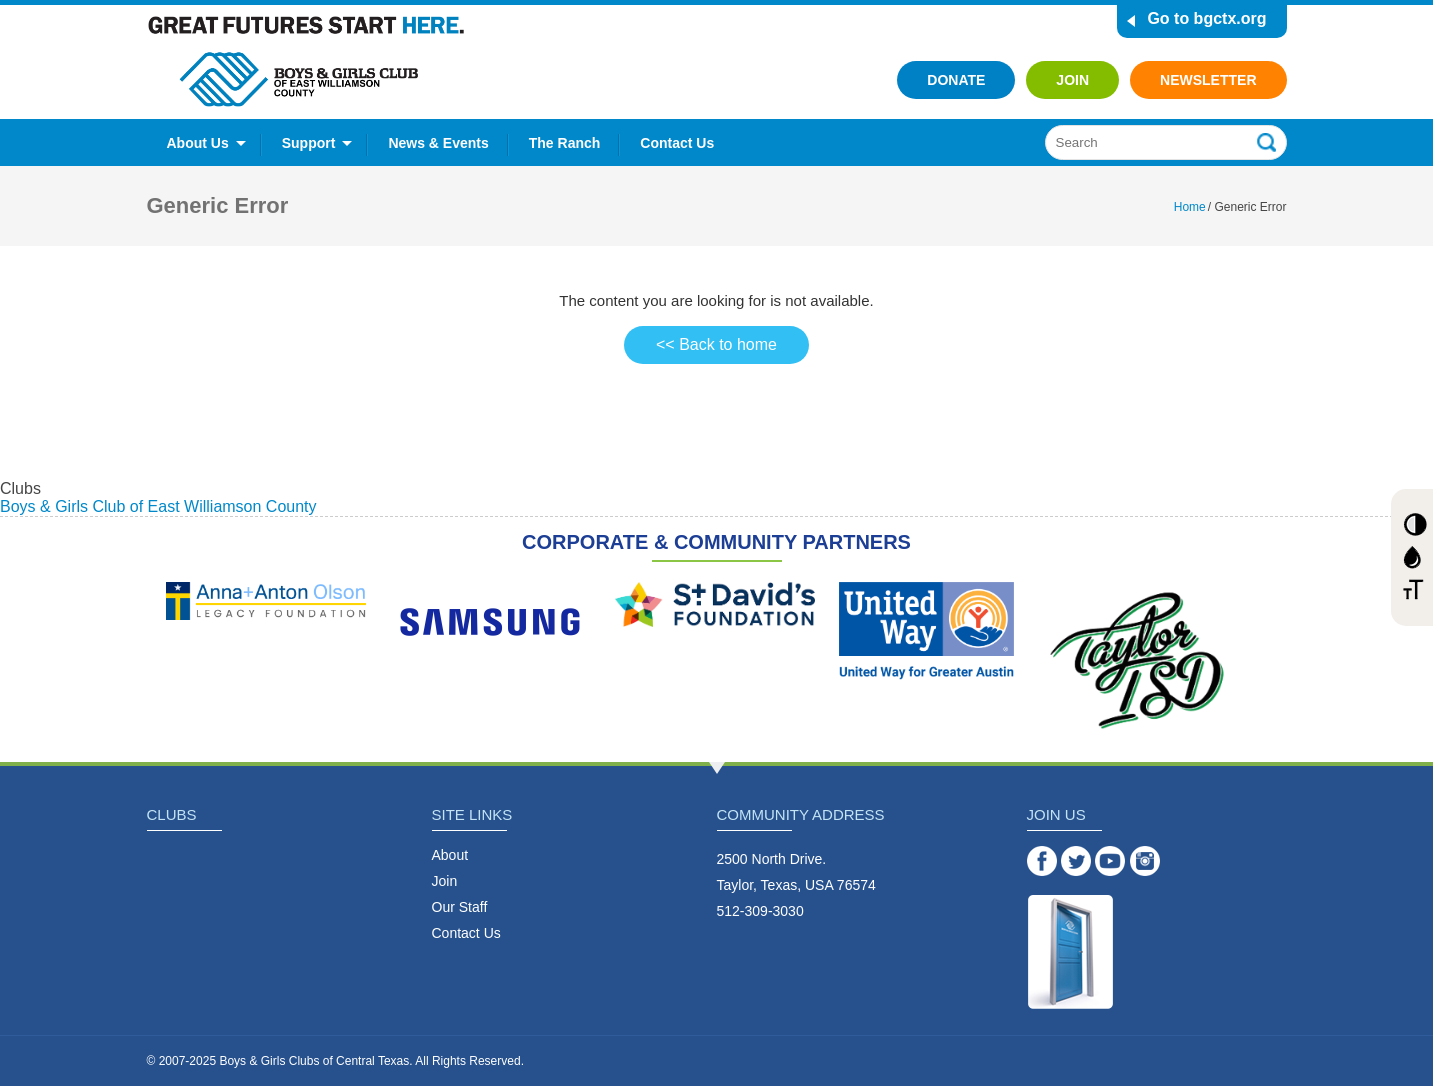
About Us (198, 143)
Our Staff (460, 907)
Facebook (1042, 861)
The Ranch (565, 143)
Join (1072, 80)
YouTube (1110, 861)
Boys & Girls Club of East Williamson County (158, 506)
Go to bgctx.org (1206, 18)
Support (309, 143)
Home (1190, 207)
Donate (956, 80)
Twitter (1076, 861)
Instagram (1145, 861)
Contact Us (677, 143)
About (450, 855)
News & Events (438, 143)
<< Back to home (716, 344)
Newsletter (1208, 80)
